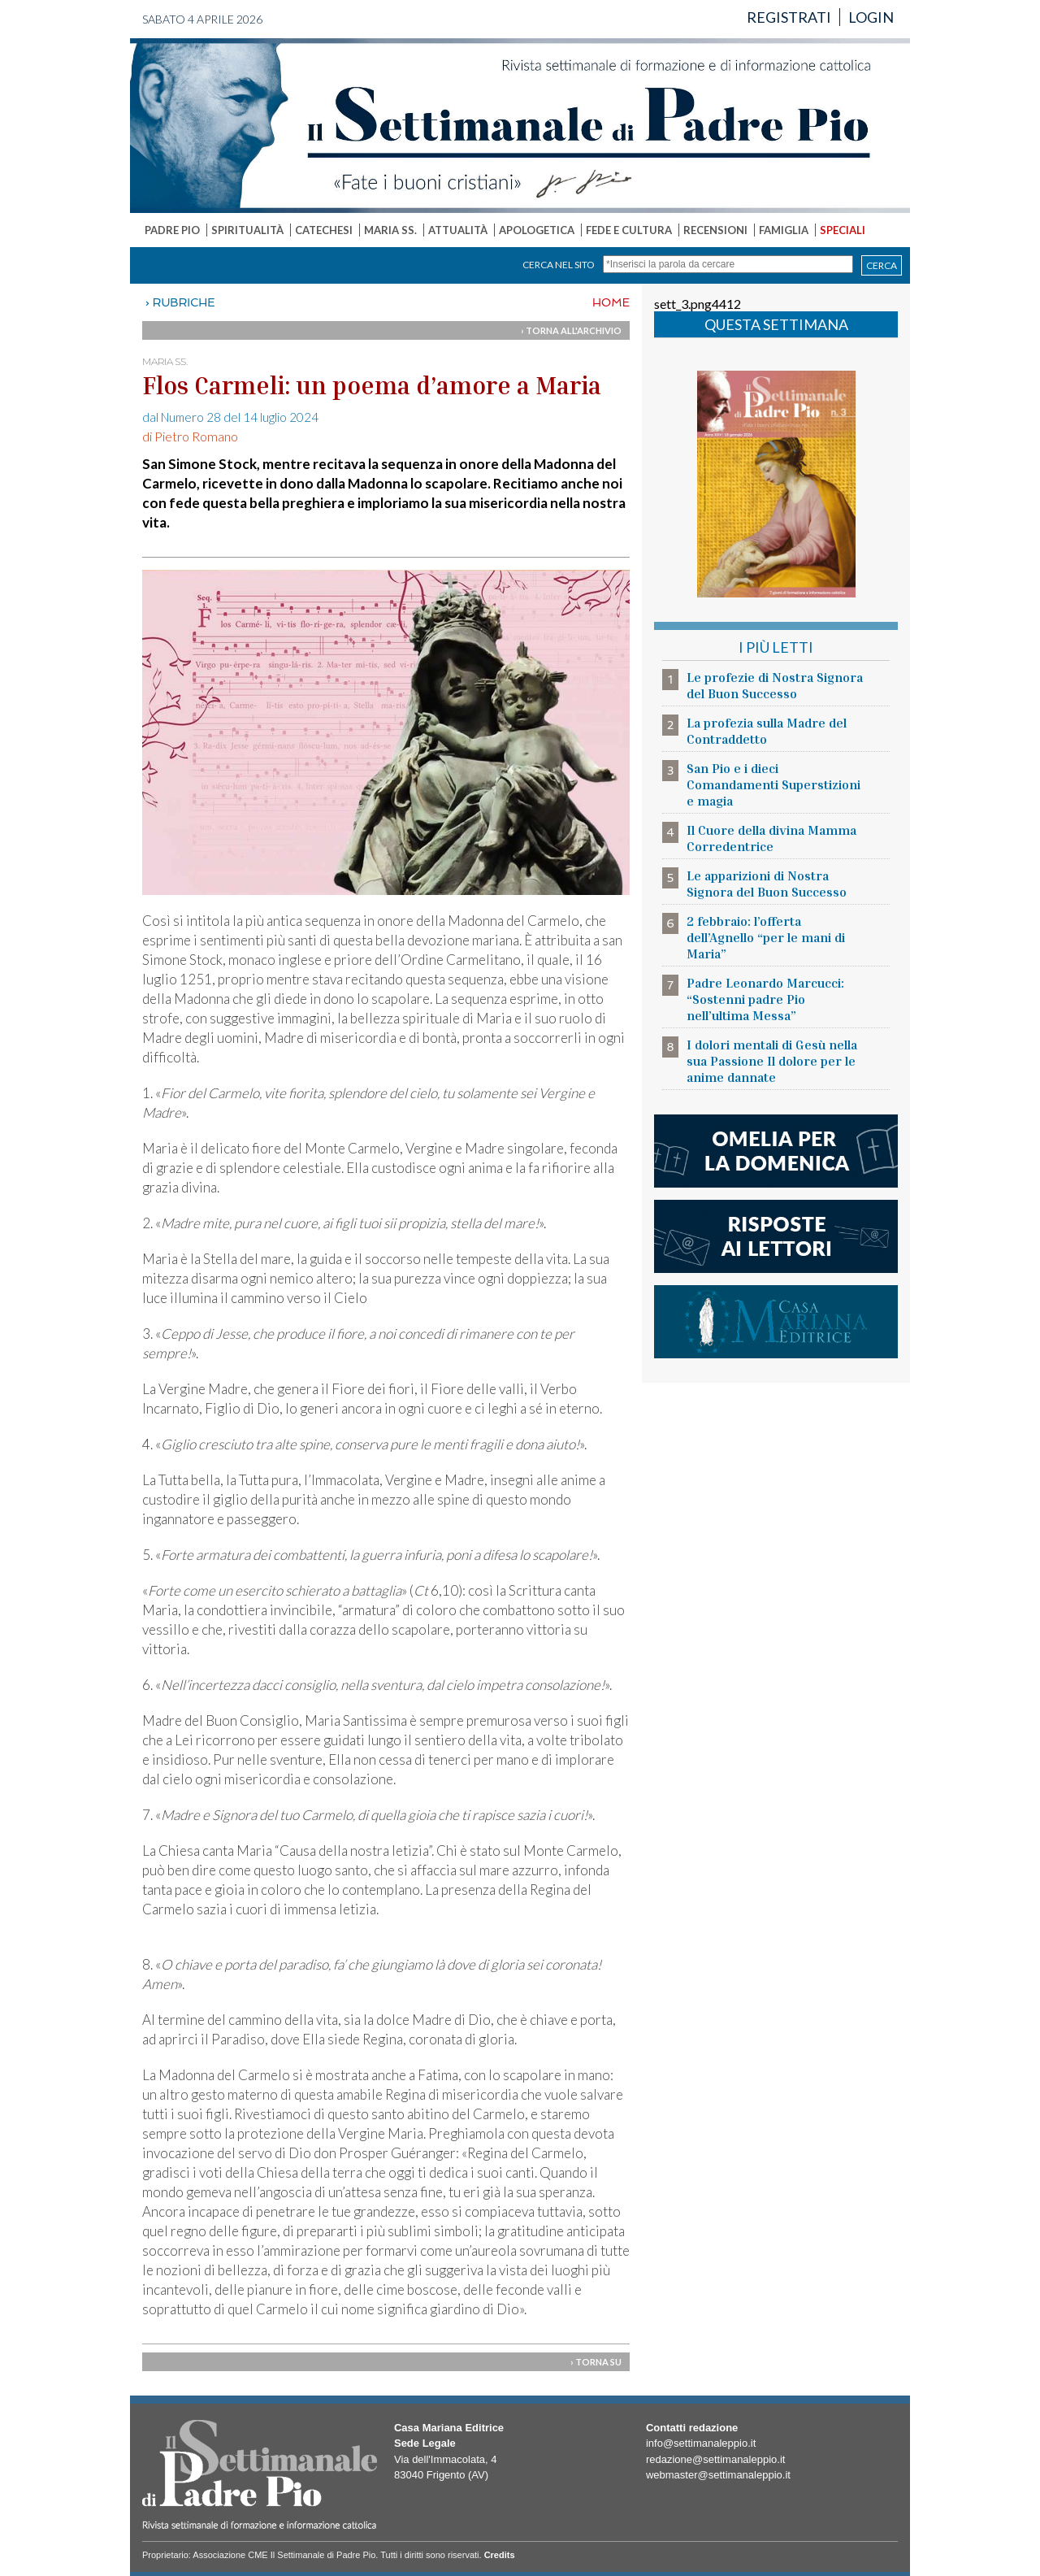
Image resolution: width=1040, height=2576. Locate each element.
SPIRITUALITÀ (247, 230)
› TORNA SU (596, 2362)
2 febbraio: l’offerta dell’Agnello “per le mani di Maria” (766, 937)
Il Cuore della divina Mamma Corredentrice (771, 838)
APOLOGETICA (536, 230)
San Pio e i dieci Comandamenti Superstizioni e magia (773, 784)
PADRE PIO (172, 230)
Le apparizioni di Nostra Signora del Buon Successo (767, 883)
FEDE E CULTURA (629, 230)
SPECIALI (842, 230)
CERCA (881, 265)
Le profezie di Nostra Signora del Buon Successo (775, 685)
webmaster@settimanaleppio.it (718, 2475)
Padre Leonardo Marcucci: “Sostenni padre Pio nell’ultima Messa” (765, 999)
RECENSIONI (715, 230)
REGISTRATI (789, 17)
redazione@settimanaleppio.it (715, 2459)
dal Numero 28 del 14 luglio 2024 (230, 417)
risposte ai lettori (776, 1236)
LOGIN (871, 17)
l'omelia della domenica (776, 1151)
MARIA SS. (390, 230)
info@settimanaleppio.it (701, 2443)
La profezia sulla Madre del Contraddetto (767, 731)
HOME (611, 302)
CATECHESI (324, 230)
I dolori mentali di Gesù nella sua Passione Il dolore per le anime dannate (772, 1060)
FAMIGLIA (783, 230)
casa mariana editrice (776, 1321)
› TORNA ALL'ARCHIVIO (571, 330)
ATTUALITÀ (458, 230)
